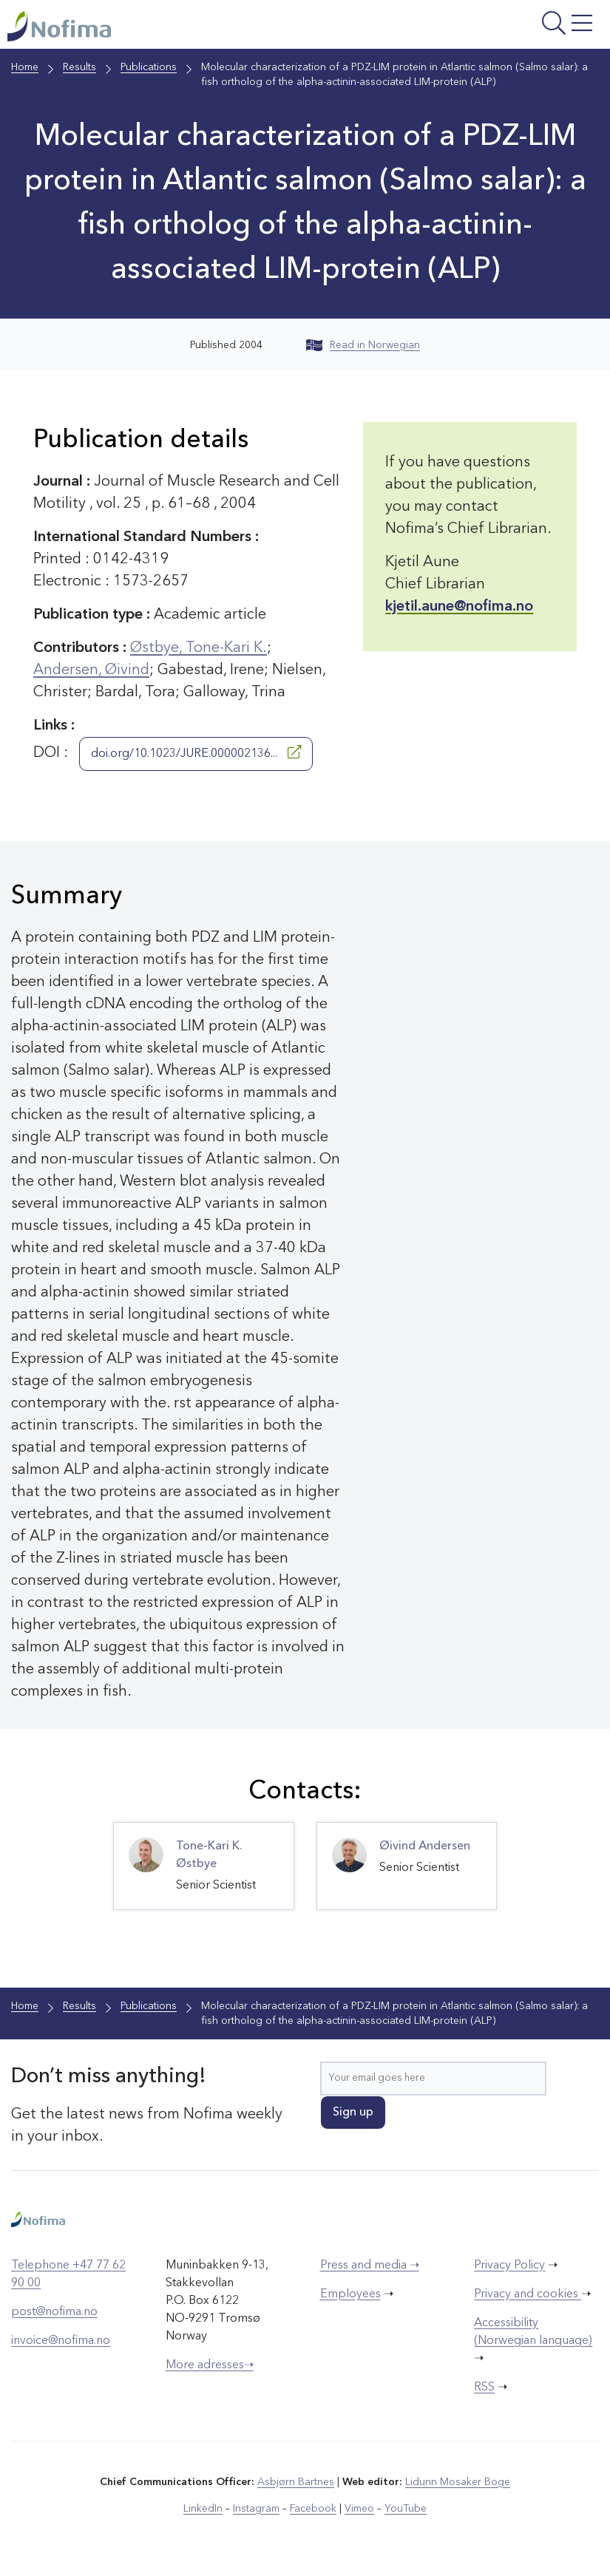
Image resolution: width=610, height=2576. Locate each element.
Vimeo (359, 2509)
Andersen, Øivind (91, 670)
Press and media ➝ (369, 2265)
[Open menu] (498, 28)
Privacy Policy (509, 2265)
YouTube (405, 2509)
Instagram (256, 2509)
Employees (350, 2294)
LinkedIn (203, 2509)
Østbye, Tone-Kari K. (198, 648)
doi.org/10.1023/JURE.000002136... (196, 752)
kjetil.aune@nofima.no (459, 606)
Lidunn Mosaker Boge (457, 2482)
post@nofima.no (54, 2312)
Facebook (313, 2509)
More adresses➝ (210, 2365)
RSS (484, 2387)
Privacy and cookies (527, 2294)
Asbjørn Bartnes (295, 2482)
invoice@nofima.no (60, 2341)
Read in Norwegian (363, 345)
